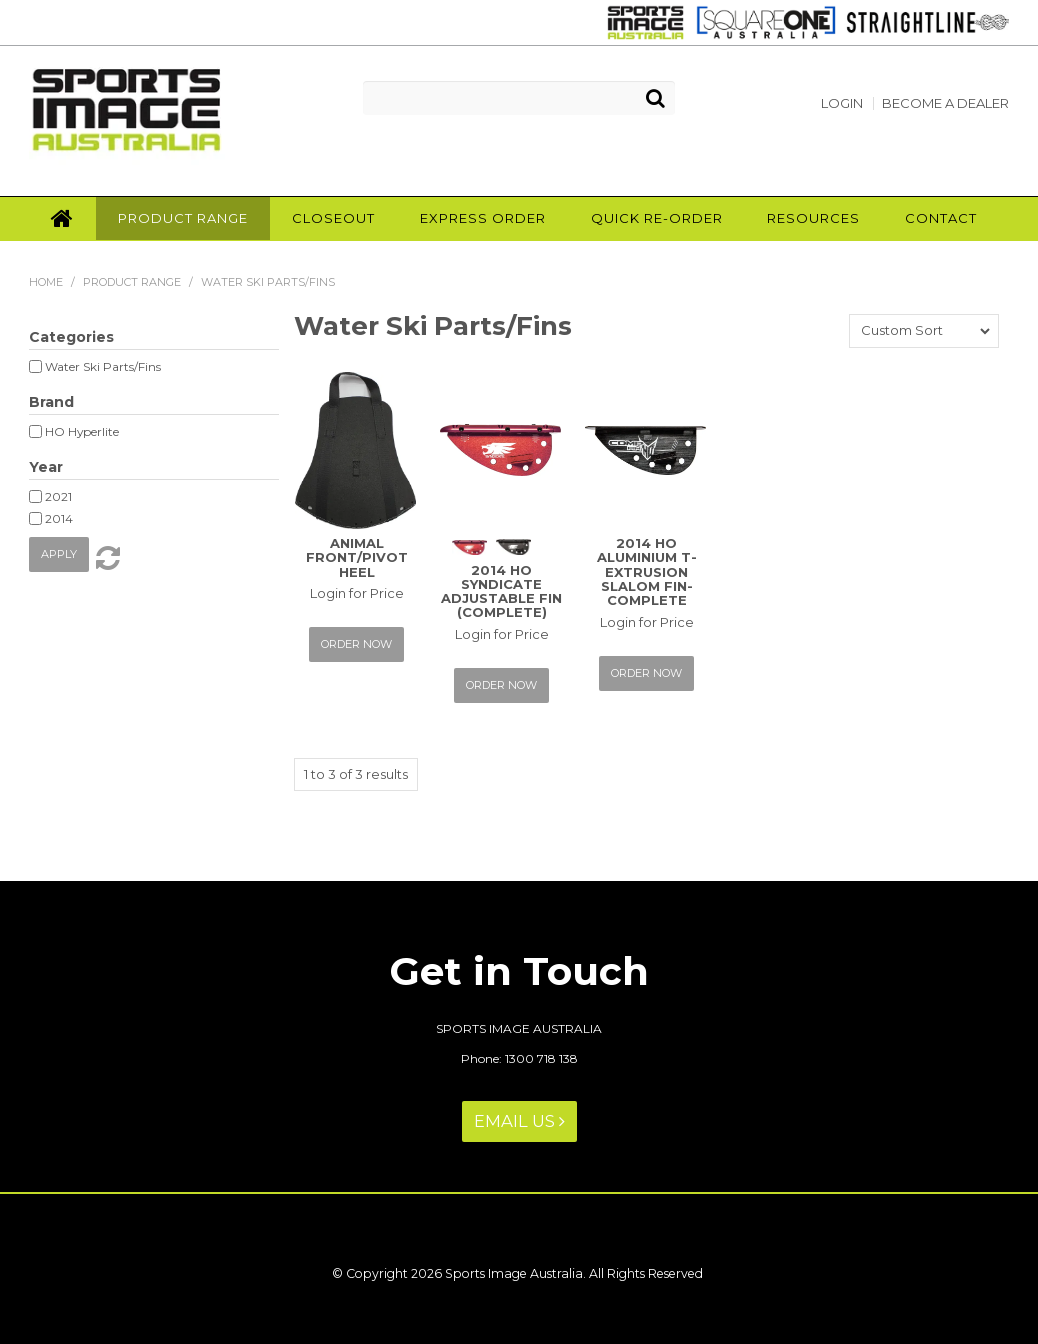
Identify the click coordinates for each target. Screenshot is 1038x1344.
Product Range (183, 218)
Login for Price (357, 593)
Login (842, 103)
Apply (59, 554)
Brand (51, 402)
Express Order (483, 218)
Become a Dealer (945, 103)
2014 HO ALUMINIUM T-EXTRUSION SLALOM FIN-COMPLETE (647, 571)
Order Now (356, 644)
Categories (71, 337)
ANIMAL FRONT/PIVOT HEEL (357, 557)
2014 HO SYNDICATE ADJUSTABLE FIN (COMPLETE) (501, 591)
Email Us (519, 1121)
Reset (106, 558)
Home (62, 218)
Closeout (333, 218)
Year (46, 467)
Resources (813, 218)
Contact (941, 218)
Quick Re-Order (657, 218)
